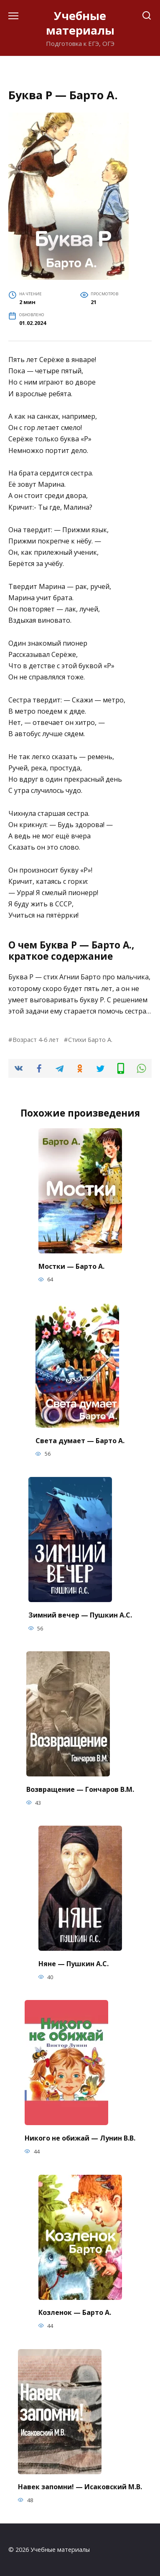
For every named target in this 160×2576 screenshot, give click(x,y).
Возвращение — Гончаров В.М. (80, 1789)
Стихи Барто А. (90, 1040)
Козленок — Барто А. (74, 2312)
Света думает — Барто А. (80, 1440)
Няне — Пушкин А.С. (73, 1963)
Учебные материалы (80, 23)
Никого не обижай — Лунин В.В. (80, 2137)
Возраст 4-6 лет (36, 1040)
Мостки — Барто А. (71, 1265)
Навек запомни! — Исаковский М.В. (80, 2486)
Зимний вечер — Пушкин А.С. (80, 1614)
